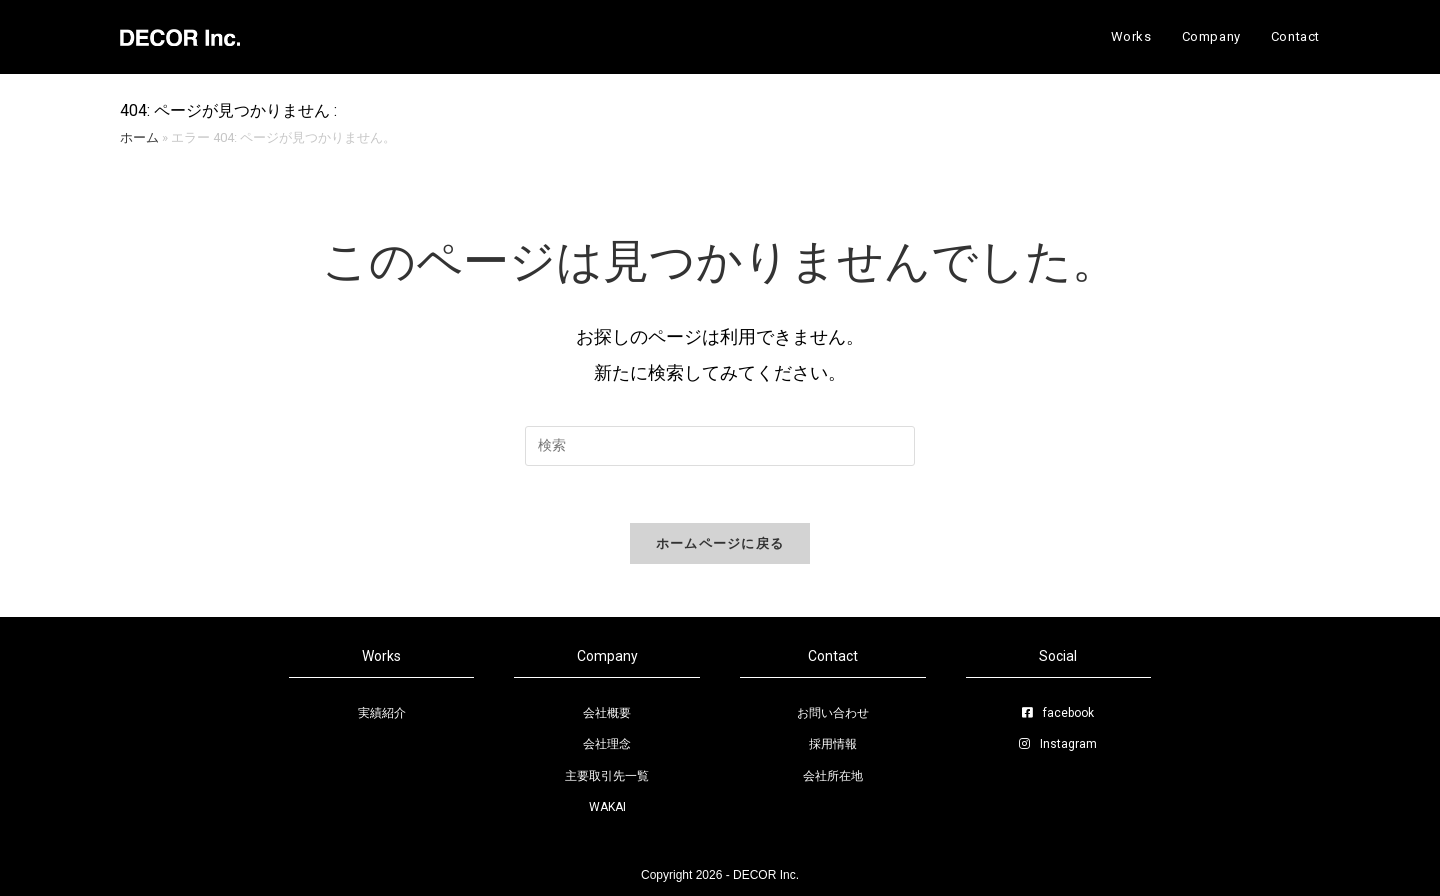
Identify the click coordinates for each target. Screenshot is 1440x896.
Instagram (1058, 744)
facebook (1058, 713)
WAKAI (607, 807)
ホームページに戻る (720, 546)
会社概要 (607, 713)
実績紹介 (382, 713)
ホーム (139, 137)
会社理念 (607, 744)
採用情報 (833, 744)
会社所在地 (833, 776)
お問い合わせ (833, 713)
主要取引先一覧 (607, 776)
